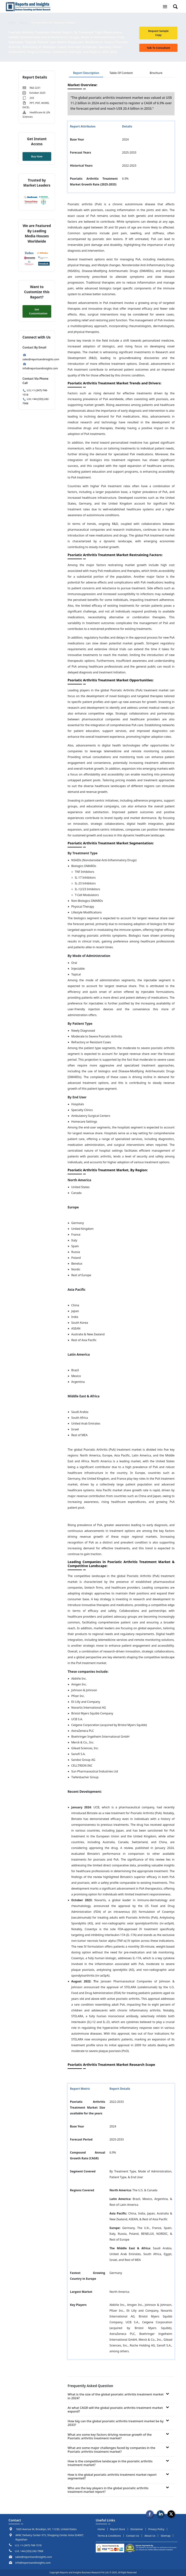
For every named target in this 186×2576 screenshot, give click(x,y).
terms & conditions (109, 2535)
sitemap (166, 2535)
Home (12, 22)
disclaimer (136, 2529)
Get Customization (38, 311)
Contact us (132, 2535)
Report (24, 22)
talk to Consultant (158, 47)
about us (149, 2535)
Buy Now (37, 156)
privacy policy (156, 2529)
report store (117, 2529)
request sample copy (158, 33)
